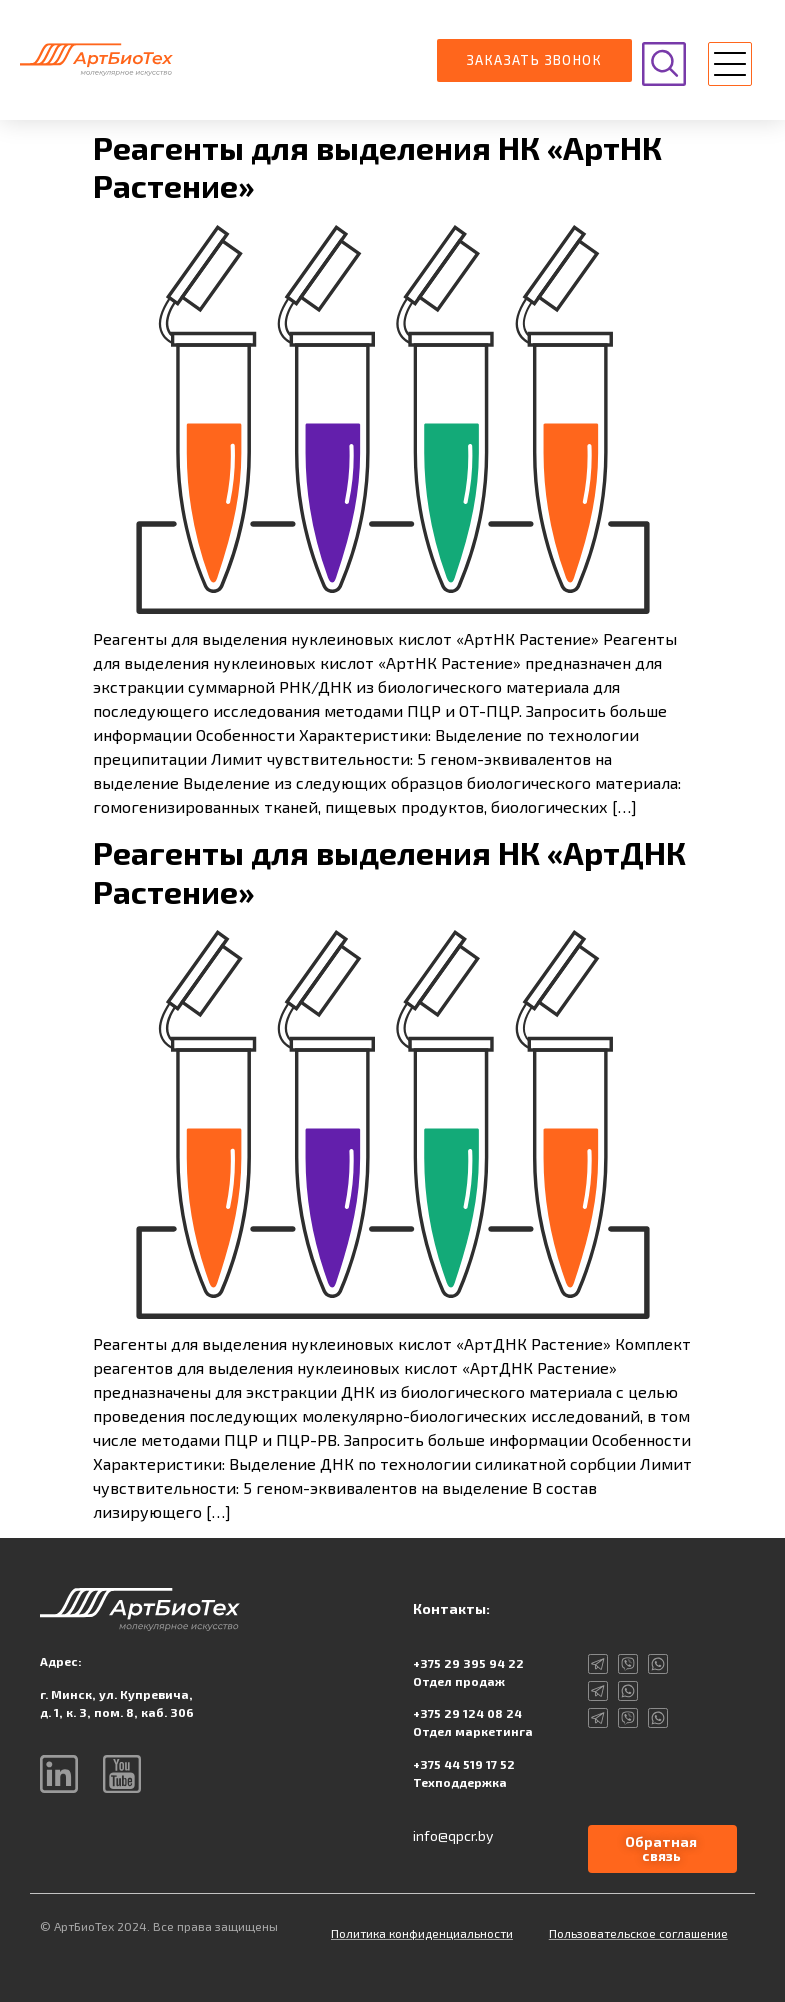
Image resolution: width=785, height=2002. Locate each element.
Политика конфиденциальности (422, 1933)
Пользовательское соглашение (638, 1933)
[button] (730, 66)
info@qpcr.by (453, 1835)
